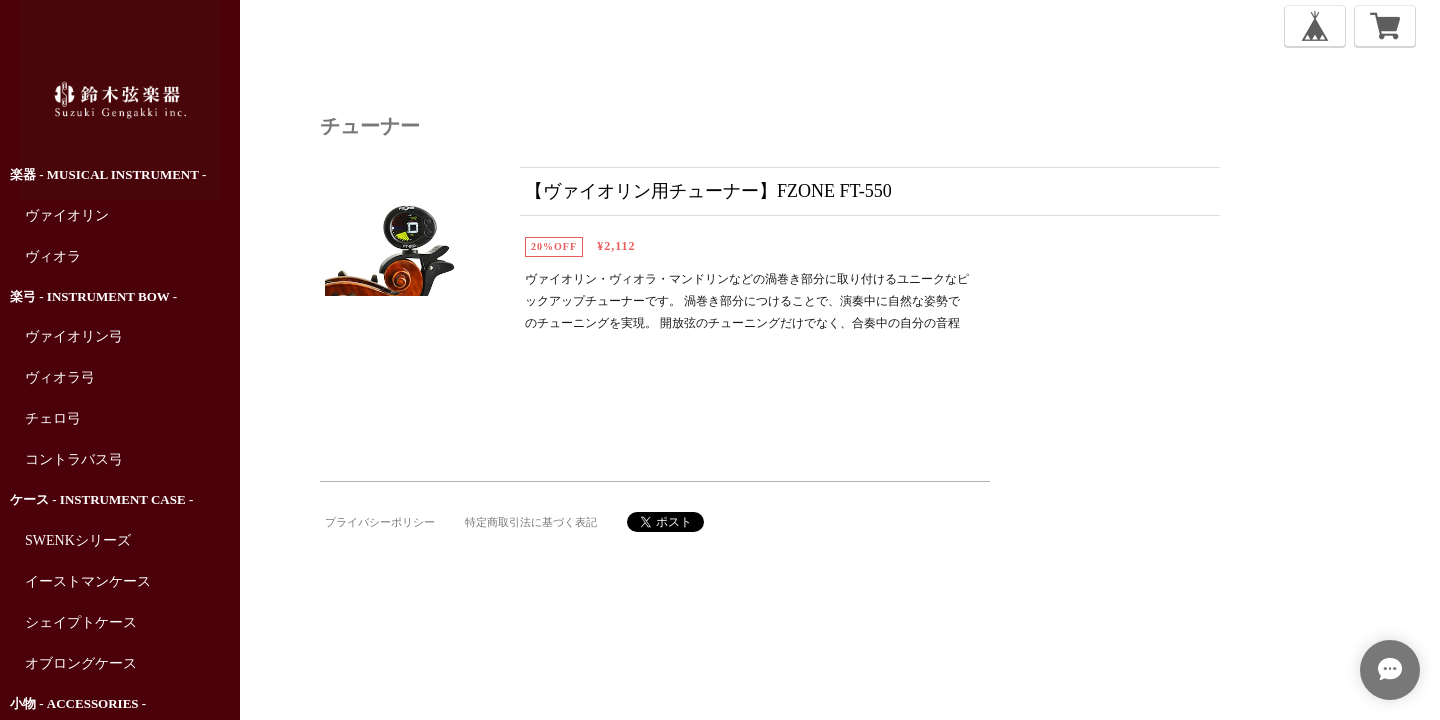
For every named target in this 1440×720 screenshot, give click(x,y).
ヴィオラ (53, 256)
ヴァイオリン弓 (74, 336)
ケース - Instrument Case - (101, 499)
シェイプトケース (81, 622)
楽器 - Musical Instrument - (108, 174)
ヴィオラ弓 (60, 377)
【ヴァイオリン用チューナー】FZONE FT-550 (708, 191)
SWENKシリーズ (78, 540)
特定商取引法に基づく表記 (531, 522)
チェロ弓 (53, 418)
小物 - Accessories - (78, 703)
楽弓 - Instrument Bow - (93, 296)
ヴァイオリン (67, 215)
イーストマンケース (88, 581)
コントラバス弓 (74, 459)
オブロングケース (81, 663)
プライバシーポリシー (380, 522)
